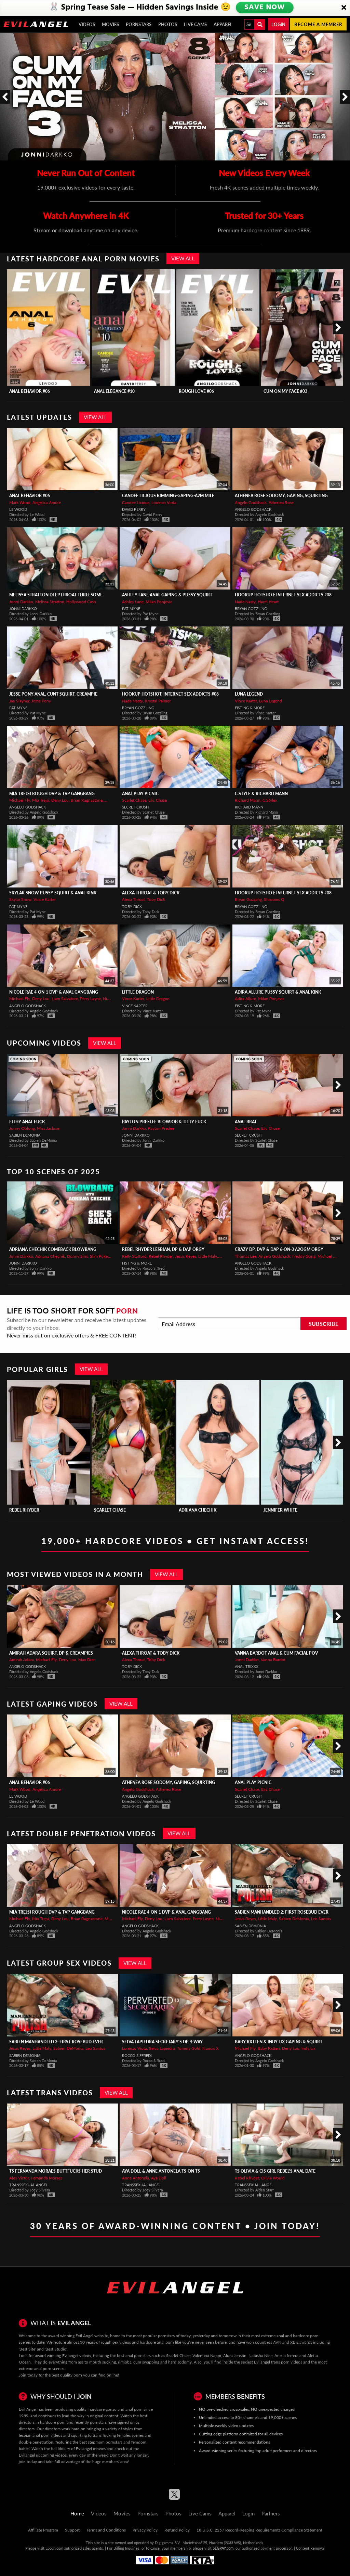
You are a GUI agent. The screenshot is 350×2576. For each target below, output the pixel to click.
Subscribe (323, 1323)
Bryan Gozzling (251, 608)
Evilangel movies (91, 2448)
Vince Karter (246, 700)
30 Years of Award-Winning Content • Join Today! (175, 2226)
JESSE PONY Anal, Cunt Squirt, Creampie (53, 694)
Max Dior (86, 1659)
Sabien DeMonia (24, 1135)
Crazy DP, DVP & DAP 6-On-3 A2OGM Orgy (279, 1249)
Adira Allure (245, 998)
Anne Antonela (135, 2177)
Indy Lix (308, 2048)
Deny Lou (60, 800)
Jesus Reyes (185, 1256)
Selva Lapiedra (162, 2048)
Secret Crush (135, 807)
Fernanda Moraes (46, 2177)
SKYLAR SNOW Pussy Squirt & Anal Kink (52, 892)
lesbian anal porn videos (40, 2435)
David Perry (134, 509)
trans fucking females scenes (118, 2435)
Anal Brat (246, 1121)
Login (278, 24)
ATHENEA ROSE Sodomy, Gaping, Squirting (281, 495)
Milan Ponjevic (159, 601)
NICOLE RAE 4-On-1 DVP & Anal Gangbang (53, 992)
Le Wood (18, 509)
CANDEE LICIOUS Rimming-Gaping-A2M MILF (168, 495)
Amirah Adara (21, 1659)
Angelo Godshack (251, 502)
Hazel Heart (268, 601)
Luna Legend (249, 694)
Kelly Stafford (134, 1256)
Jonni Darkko (21, 601)
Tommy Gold (188, 2048)
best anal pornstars (134, 2355)
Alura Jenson (234, 2355)
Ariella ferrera (286, 2355)
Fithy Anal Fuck (27, 1121)
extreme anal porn (35, 2368)
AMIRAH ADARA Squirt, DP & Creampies (51, 1653)
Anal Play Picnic (140, 793)
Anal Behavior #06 (29, 391)
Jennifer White (280, 1510)
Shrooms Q (274, 899)
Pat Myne (131, 608)
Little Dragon (138, 992)
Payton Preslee (161, 1128)
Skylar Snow (20, 899)
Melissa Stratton (49, 601)
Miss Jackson (48, 1128)
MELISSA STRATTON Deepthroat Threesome (56, 594)
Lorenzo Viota (163, 502)
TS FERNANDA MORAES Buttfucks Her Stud (55, 2171)
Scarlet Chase (134, 800)
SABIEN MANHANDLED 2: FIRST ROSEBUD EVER (281, 1912)
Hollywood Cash (81, 601)
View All (182, 258)
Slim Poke (99, 1256)
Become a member (318, 24)
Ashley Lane (133, 601)
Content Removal (310, 2548)
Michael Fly (19, 800)
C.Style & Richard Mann (261, 793)
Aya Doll (158, 2177)
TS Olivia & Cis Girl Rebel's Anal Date (275, 2171)
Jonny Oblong (22, 1128)
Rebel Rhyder (161, 1256)
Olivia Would (273, 2177)
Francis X (210, 2048)
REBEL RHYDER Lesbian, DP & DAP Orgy (163, 1249)
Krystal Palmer (158, 700)
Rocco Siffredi (137, 2055)
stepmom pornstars (105, 2442)
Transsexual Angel (28, 2185)
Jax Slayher (19, 700)
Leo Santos (321, 1918)
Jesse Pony (41, 700)
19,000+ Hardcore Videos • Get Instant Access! (175, 1541)
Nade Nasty (245, 601)
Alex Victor (19, 2177)
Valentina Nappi (206, 2355)
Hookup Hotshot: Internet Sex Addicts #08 (283, 594)
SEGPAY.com (223, 2548)
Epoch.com (54, 2548)
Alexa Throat (133, 899)
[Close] (344, 8)
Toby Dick (156, 899)
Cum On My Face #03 (285, 391)
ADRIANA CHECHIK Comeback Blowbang (52, 1249)
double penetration (36, 2442)
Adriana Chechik (50, 1256)
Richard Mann (247, 800)
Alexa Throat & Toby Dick (150, 892)
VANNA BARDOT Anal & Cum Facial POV (276, 1653)
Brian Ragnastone (87, 800)
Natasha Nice (260, 2355)
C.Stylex (269, 800)
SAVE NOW (264, 7)
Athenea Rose (281, 502)
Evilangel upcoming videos (43, 2455)
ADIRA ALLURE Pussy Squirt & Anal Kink (278, 992)
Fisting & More (250, 708)
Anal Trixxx (246, 1666)
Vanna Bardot (273, 1659)
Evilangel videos (76, 2355)
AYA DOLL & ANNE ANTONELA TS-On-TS (161, 2171)
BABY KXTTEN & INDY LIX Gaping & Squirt (278, 2041)
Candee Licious (135, 502)
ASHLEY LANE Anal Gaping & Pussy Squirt (167, 594)
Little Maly (207, 1256)
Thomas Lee (245, 1256)
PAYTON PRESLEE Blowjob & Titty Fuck (164, 1121)
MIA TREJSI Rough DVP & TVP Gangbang (52, 793)
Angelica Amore (46, 502)
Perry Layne (90, 998)
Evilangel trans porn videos (278, 2362)
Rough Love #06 (196, 391)
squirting (79, 2435)
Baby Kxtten (269, 2048)
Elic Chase (157, 800)
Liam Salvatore (65, 998)
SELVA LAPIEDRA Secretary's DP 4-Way (162, 2041)
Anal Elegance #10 (114, 391)
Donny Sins (77, 1256)
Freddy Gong (303, 1256)
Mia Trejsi (40, 800)
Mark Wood (19, 502)
